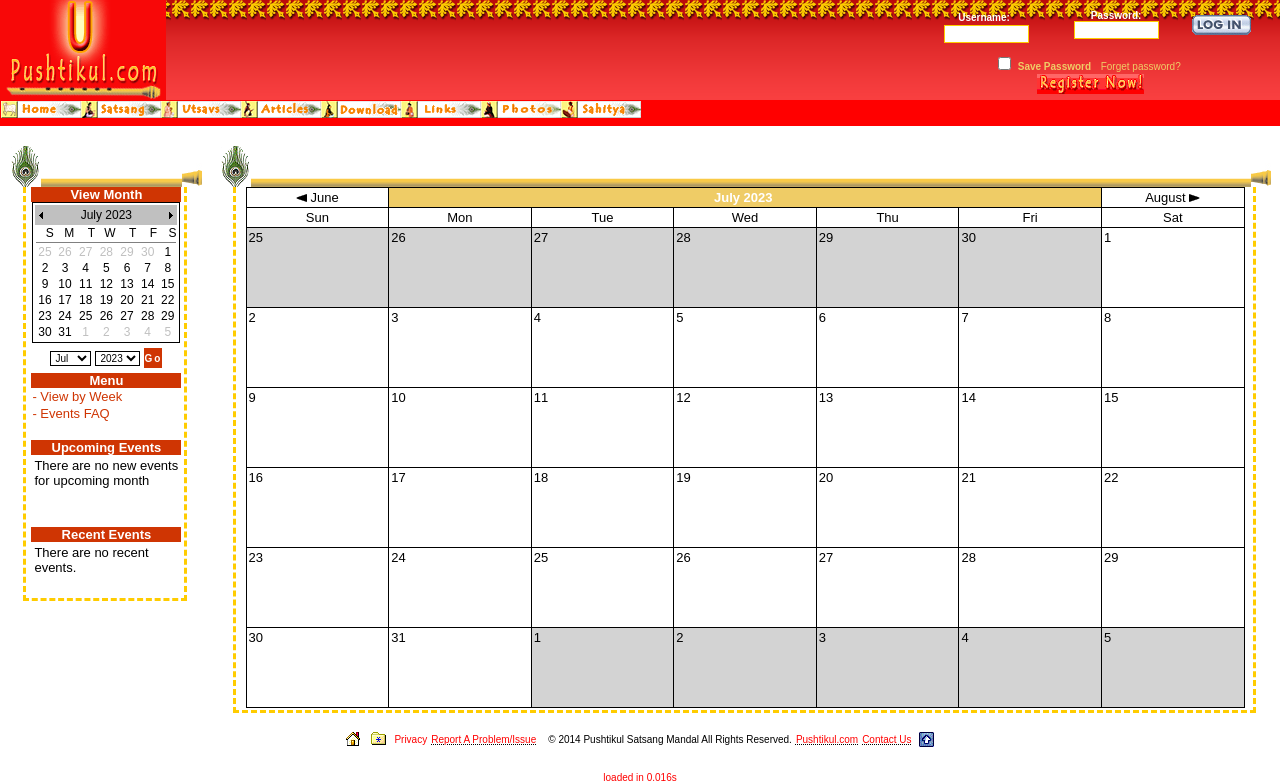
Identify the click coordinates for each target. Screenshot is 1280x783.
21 (147, 300)
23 (44, 316)
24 (64, 316)
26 (106, 316)
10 (64, 284)
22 (167, 300)
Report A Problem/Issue (483, 739)
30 (44, 332)
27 (126, 316)
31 (64, 332)
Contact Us (886, 739)
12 (106, 284)
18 (85, 300)
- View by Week (77, 396)
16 (44, 300)
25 (85, 316)
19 (106, 300)
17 (64, 300)
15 (167, 284)
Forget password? (1141, 66)
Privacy (410, 739)
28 (147, 316)
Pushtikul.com (827, 739)
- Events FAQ (70, 413)
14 (147, 284)
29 (167, 316)
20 (126, 300)
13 (126, 284)
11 (85, 284)
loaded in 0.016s (639, 777)
